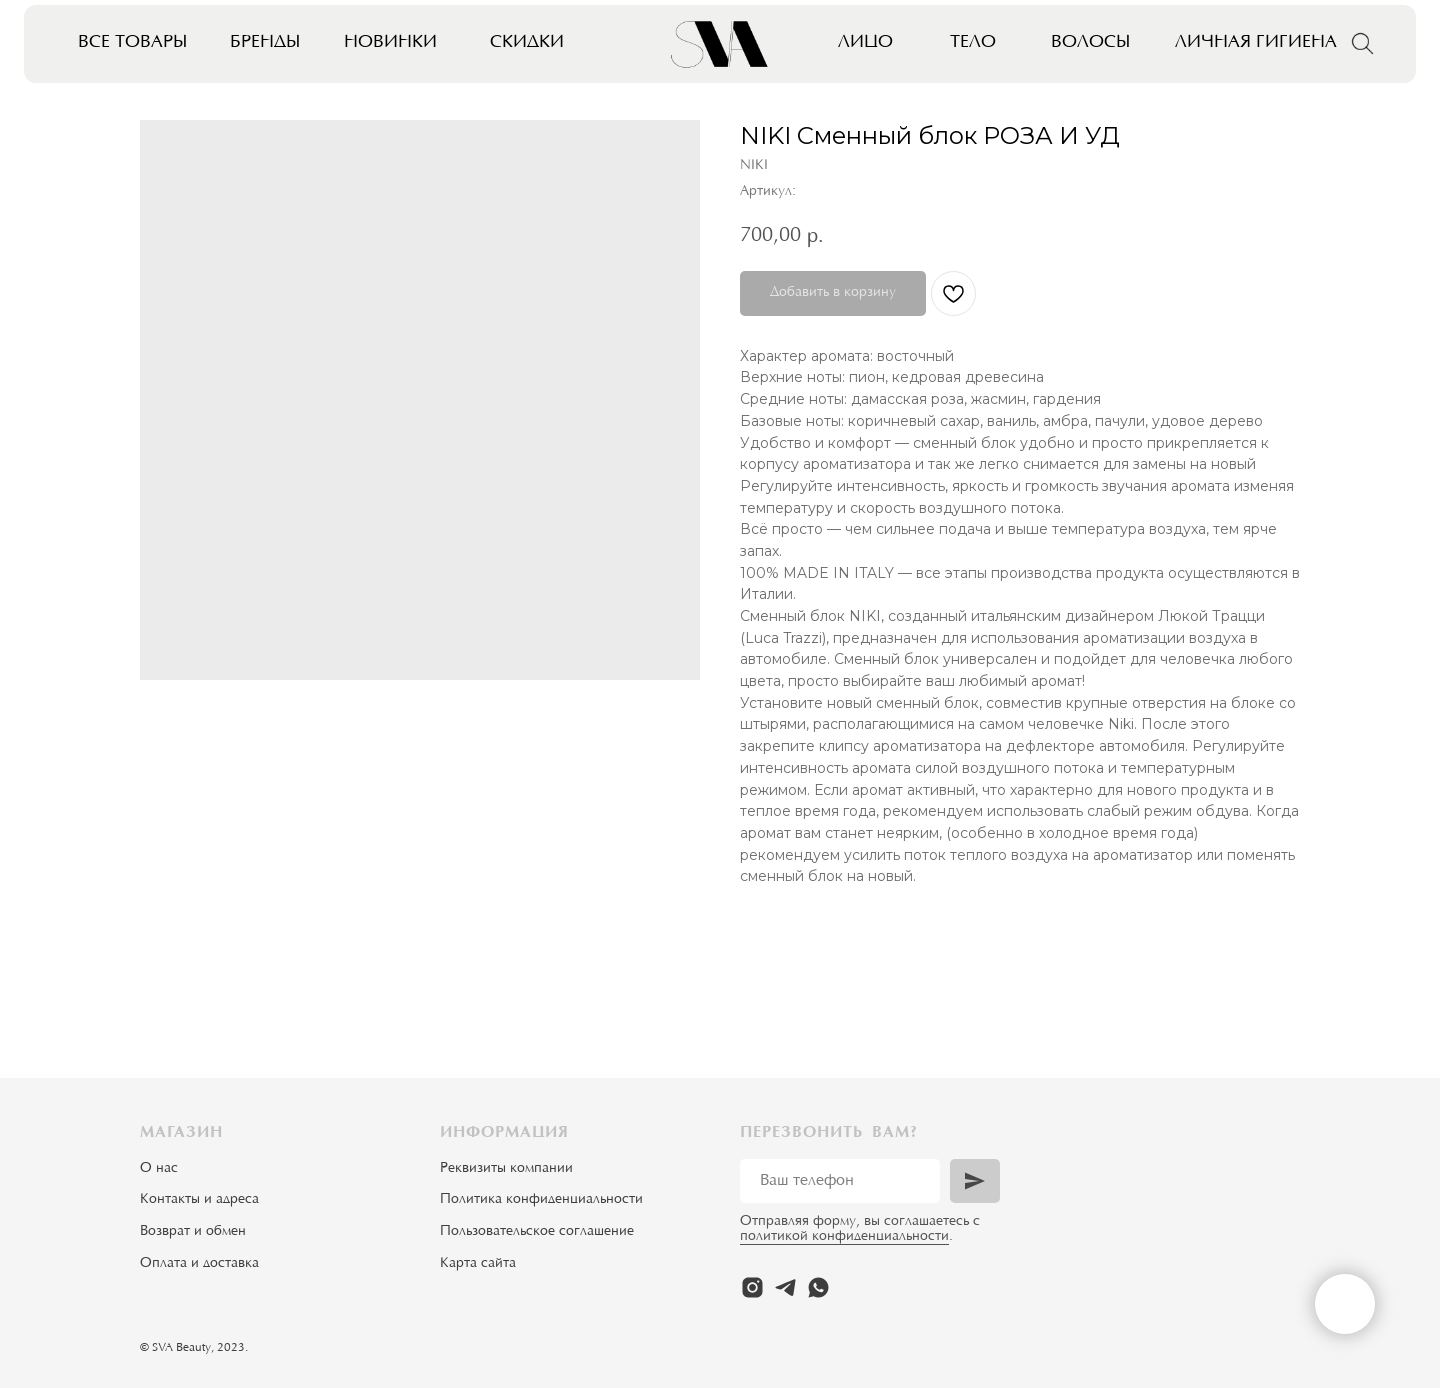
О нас (159, 1169)
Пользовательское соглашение (537, 1232)
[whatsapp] (818, 1287)
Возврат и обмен (193, 1232)
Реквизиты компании (506, 1169)
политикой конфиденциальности (844, 1237)
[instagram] (752, 1287)
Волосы (1090, 43)
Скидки (527, 43)
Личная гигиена (1256, 43)
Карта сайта (478, 1264)
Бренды (265, 43)
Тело (973, 43)
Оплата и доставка (199, 1264)
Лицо (865, 43)
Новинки (390, 43)
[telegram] (785, 1287)
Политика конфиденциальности (541, 1200)
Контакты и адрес (196, 1200)
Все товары (132, 43)
